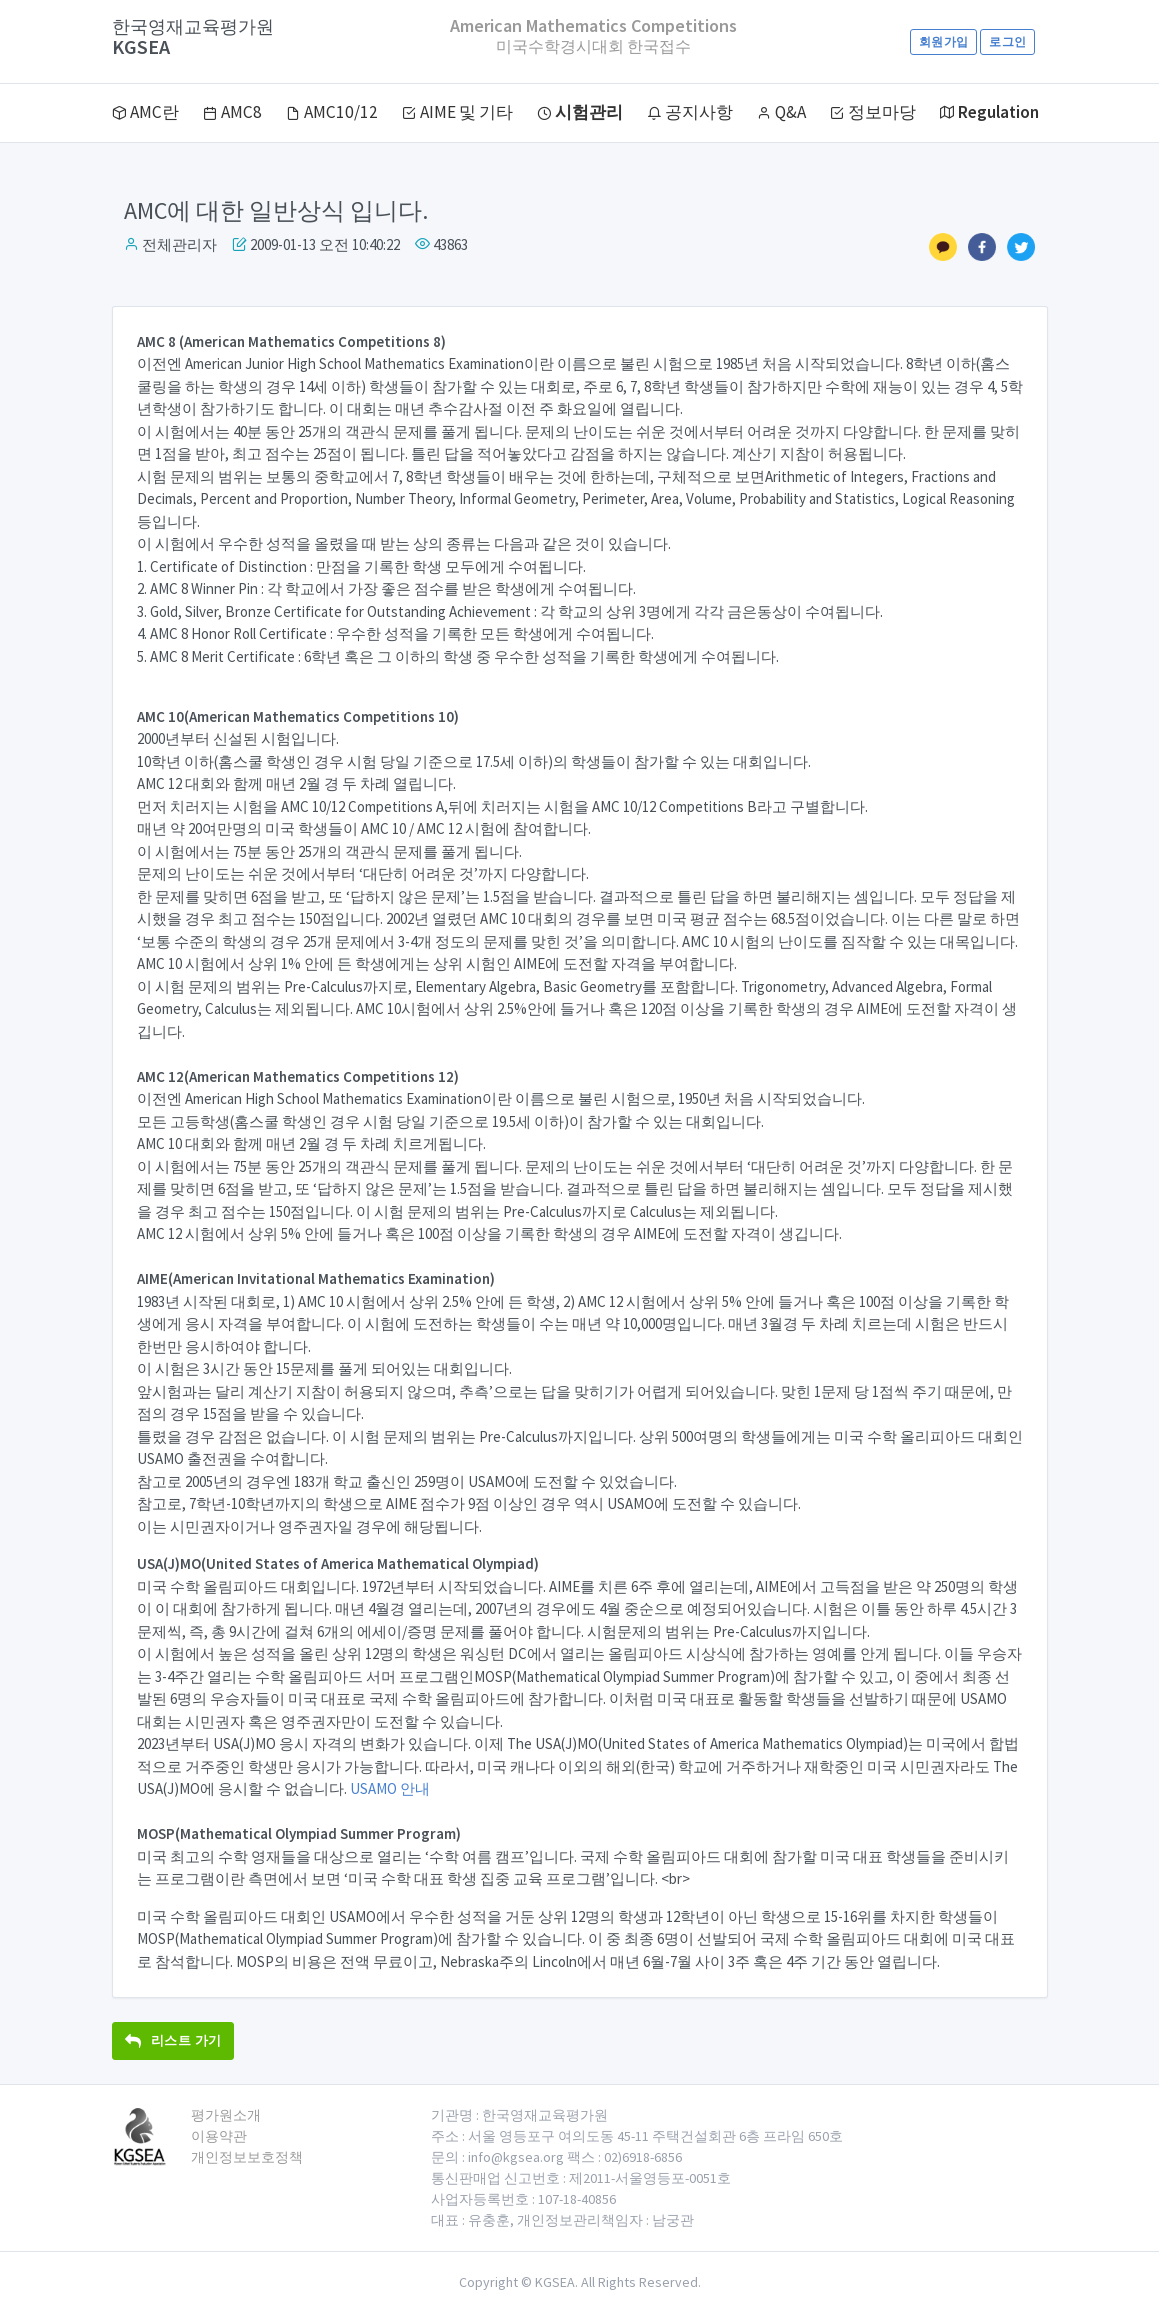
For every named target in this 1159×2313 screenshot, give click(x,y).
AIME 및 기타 (457, 112)
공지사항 (690, 112)
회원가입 (943, 41)
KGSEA (193, 37)
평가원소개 (226, 2115)
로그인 (1007, 41)
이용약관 (219, 2136)
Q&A (781, 112)
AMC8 (232, 112)
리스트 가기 (173, 2040)
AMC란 (145, 112)
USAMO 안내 (390, 1788)
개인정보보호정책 (247, 2157)
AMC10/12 (332, 112)
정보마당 (873, 112)
